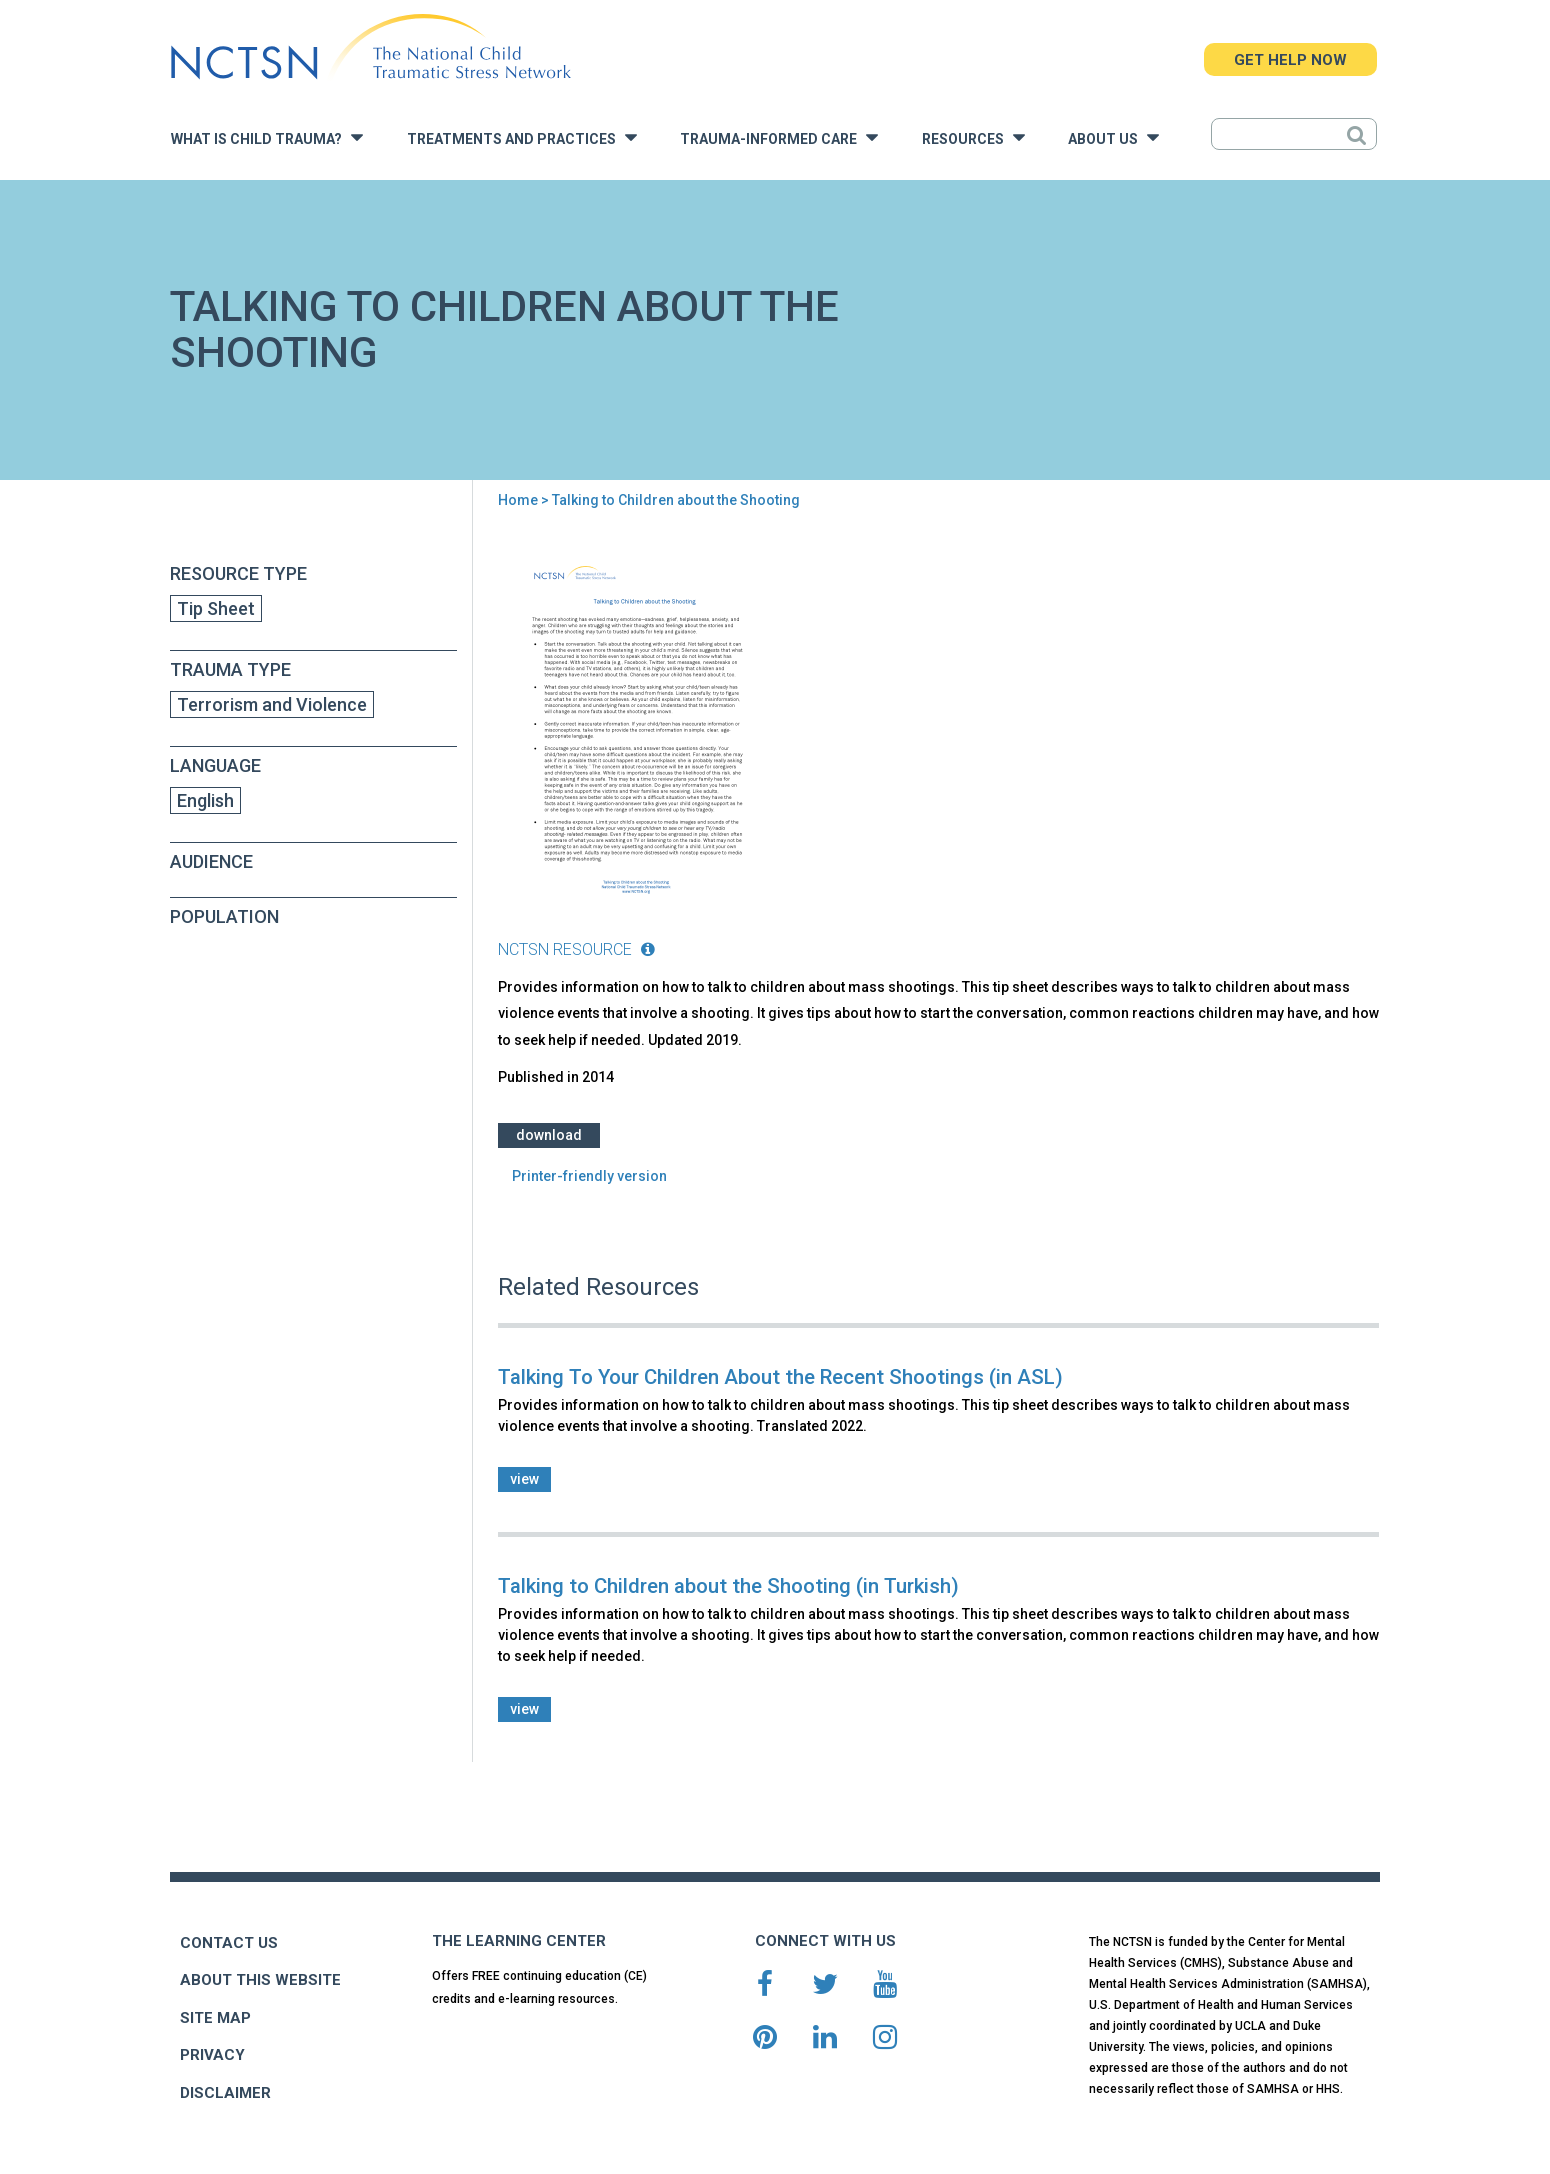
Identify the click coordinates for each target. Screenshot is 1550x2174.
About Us (1113, 137)
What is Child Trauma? (267, 137)
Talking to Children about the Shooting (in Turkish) (728, 1586)
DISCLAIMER (225, 2093)
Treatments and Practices (522, 137)
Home (518, 500)
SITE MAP (215, 2018)
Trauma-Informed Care (779, 137)
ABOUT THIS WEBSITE (260, 1980)
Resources (973, 137)
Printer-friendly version (589, 1176)
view (524, 1479)
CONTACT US (229, 1943)
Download (549, 1135)
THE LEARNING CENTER (519, 1941)
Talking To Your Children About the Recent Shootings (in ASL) (780, 1377)
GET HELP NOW (1290, 60)
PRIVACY (212, 2055)
